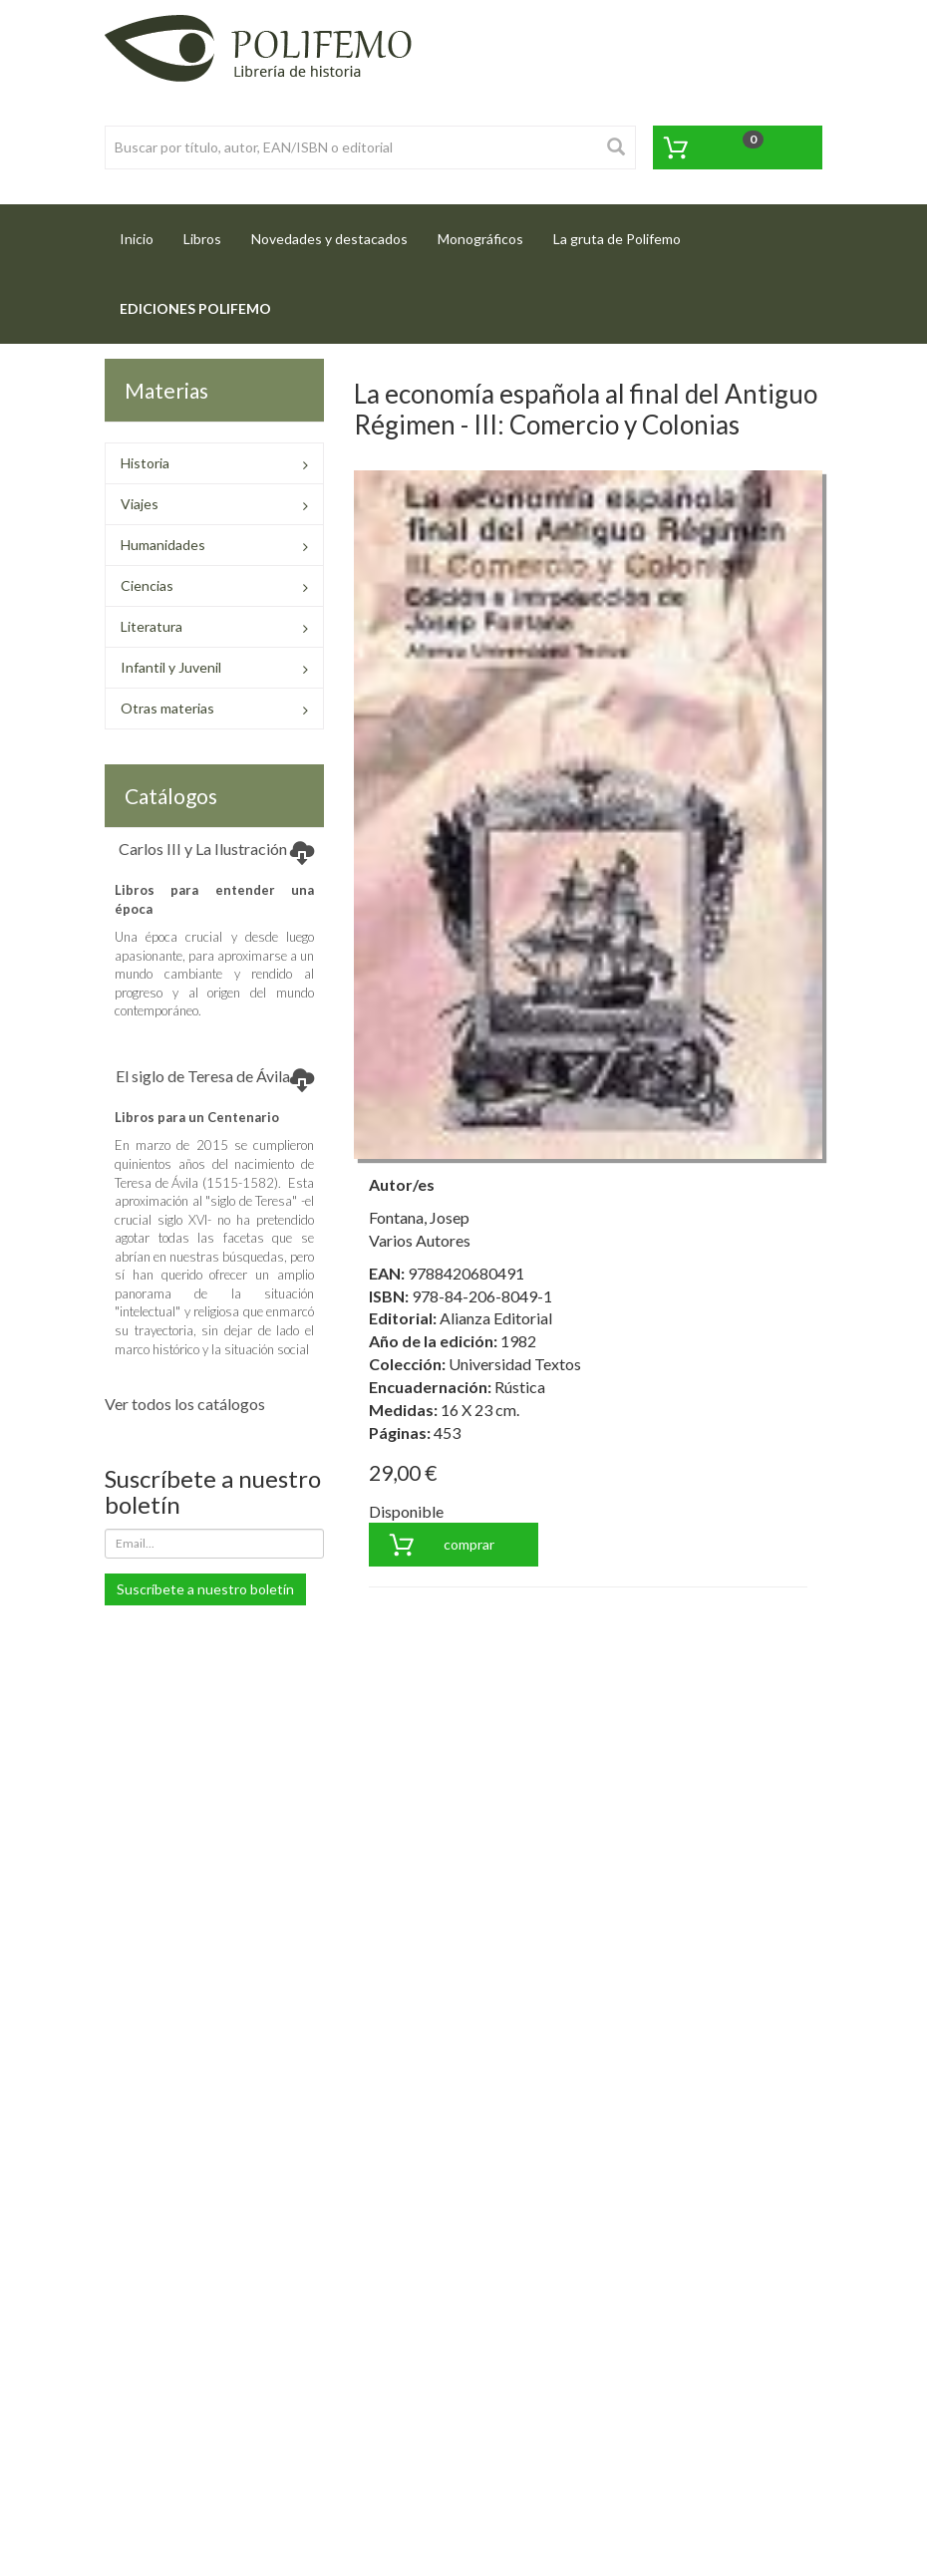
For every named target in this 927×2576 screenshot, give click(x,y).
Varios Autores (419, 1240)
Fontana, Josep (419, 1217)
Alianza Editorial (496, 1317)
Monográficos (480, 238)
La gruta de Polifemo (617, 238)
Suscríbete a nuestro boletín (205, 1588)
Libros (202, 238)
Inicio (144, 232)
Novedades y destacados (329, 238)
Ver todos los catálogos (185, 1403)
